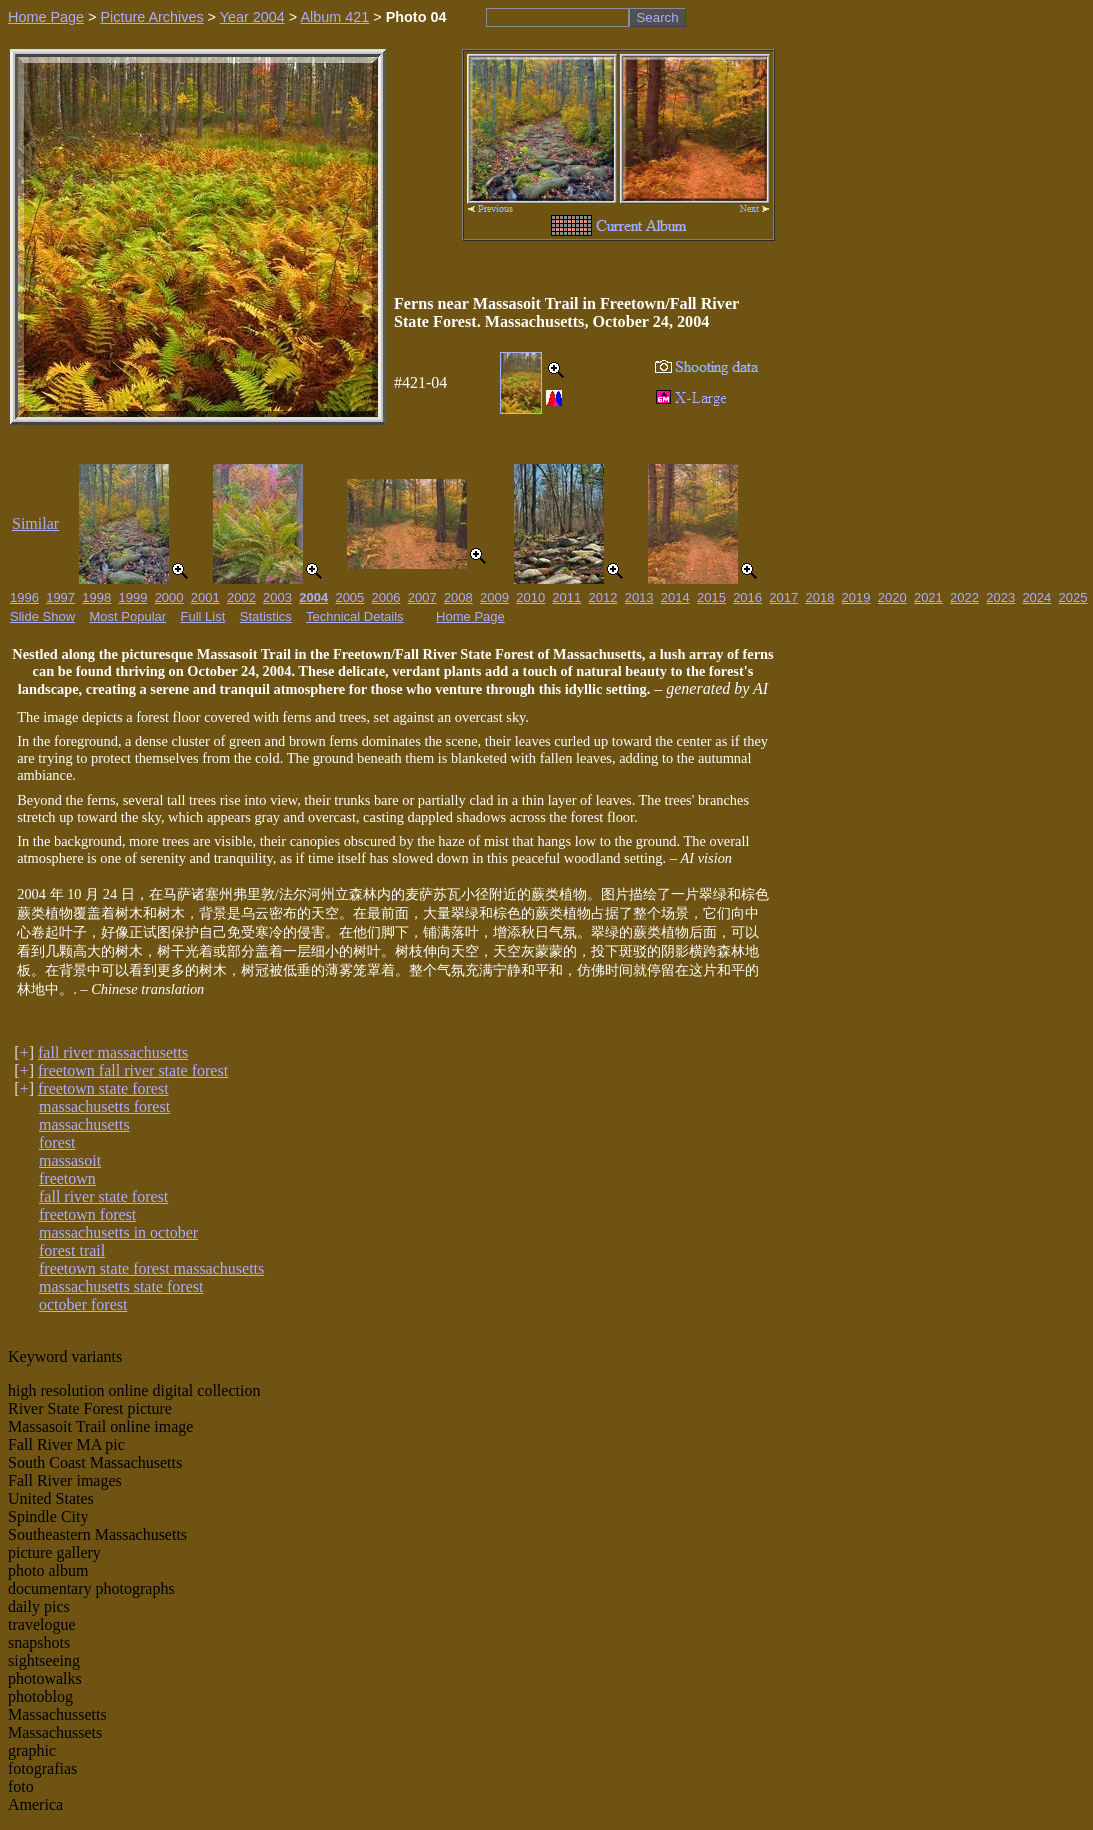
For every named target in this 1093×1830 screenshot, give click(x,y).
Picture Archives (151, 17)
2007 (422, 597)
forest (57, 1142)
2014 (675, 597)
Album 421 (334, 17)
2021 (928, 597)
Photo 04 (416, 17)
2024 (1036, 597)
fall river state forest (103, 1196)
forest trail (72, 1250)
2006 (386, 597)
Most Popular (128, 616)
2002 (241, 597)
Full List (203, 616)
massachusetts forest (104, 1106)
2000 (169, 597)
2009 (494, 597)
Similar (35, 523)
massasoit (70, 1160)
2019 (856, 597)
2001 (205, 597)
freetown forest (87, 1214)
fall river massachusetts (113, 1052)
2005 (349, 597)
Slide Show (42, 616)
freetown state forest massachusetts (151, 1268)
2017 (783, 597)
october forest (83, 1304)
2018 (819, 597)
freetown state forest (103, 1088)
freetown (67, 1178)
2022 (964, 597)
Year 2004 (252, 17)
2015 (711, 597)
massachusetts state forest (121, 1286)
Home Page (46, 17)
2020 (892, 597)
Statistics (266, 616)
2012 (603, 597)
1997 (60, 597)
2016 (747, 597)
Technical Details (355, 616)
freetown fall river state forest (133, 1070)
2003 (277, 597)
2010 (530, 597)
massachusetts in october (118, 1232)
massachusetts (84, 1124)
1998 (96, 597)
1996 (24, 597)
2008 (458, 597)
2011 (566, 597)
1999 (132, 597)
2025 (1073, 597)
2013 (639, 597)
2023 (1000, 597)
